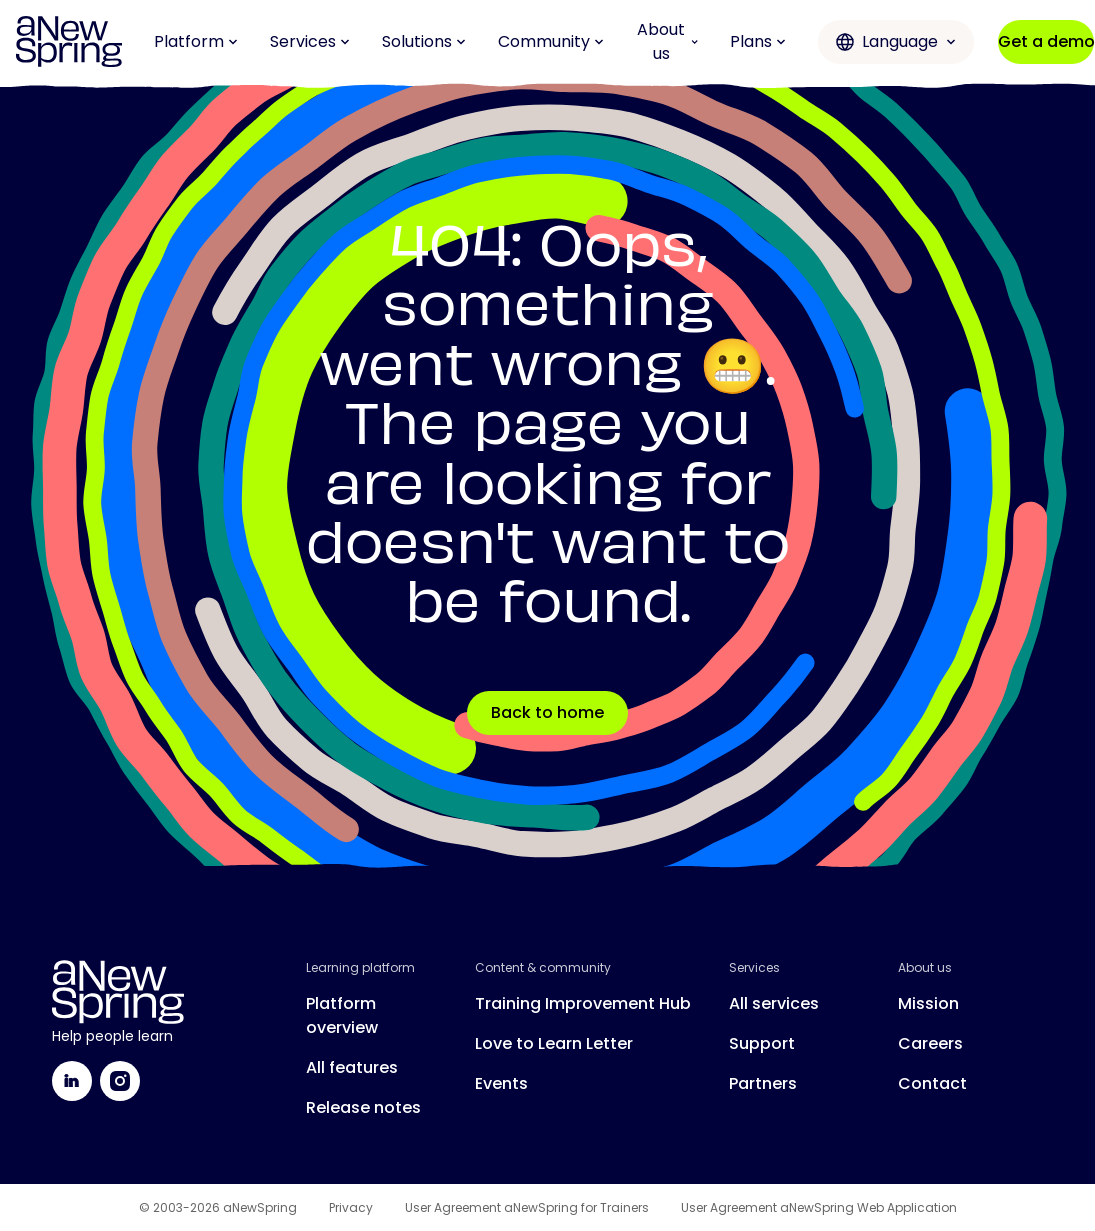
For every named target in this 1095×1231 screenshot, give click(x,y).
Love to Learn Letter (554, 1043)
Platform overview (342, 1015)
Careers (930, 1043)
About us (667, 41)
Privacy (351, 1208)
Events (501, 1083)
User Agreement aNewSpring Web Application (819, 1208)
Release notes (363, 1107)
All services (774, 1003)
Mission (928, 1003)
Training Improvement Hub (583, 1003)
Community (551, 41)
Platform (196, 41)
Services (310, 41)
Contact (932, 1083)
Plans (758, 41)
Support (762, 1043)
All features (352, 1067)
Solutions (424, 41)
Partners (763, 1083)
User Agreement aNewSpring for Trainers (527, 1208)
